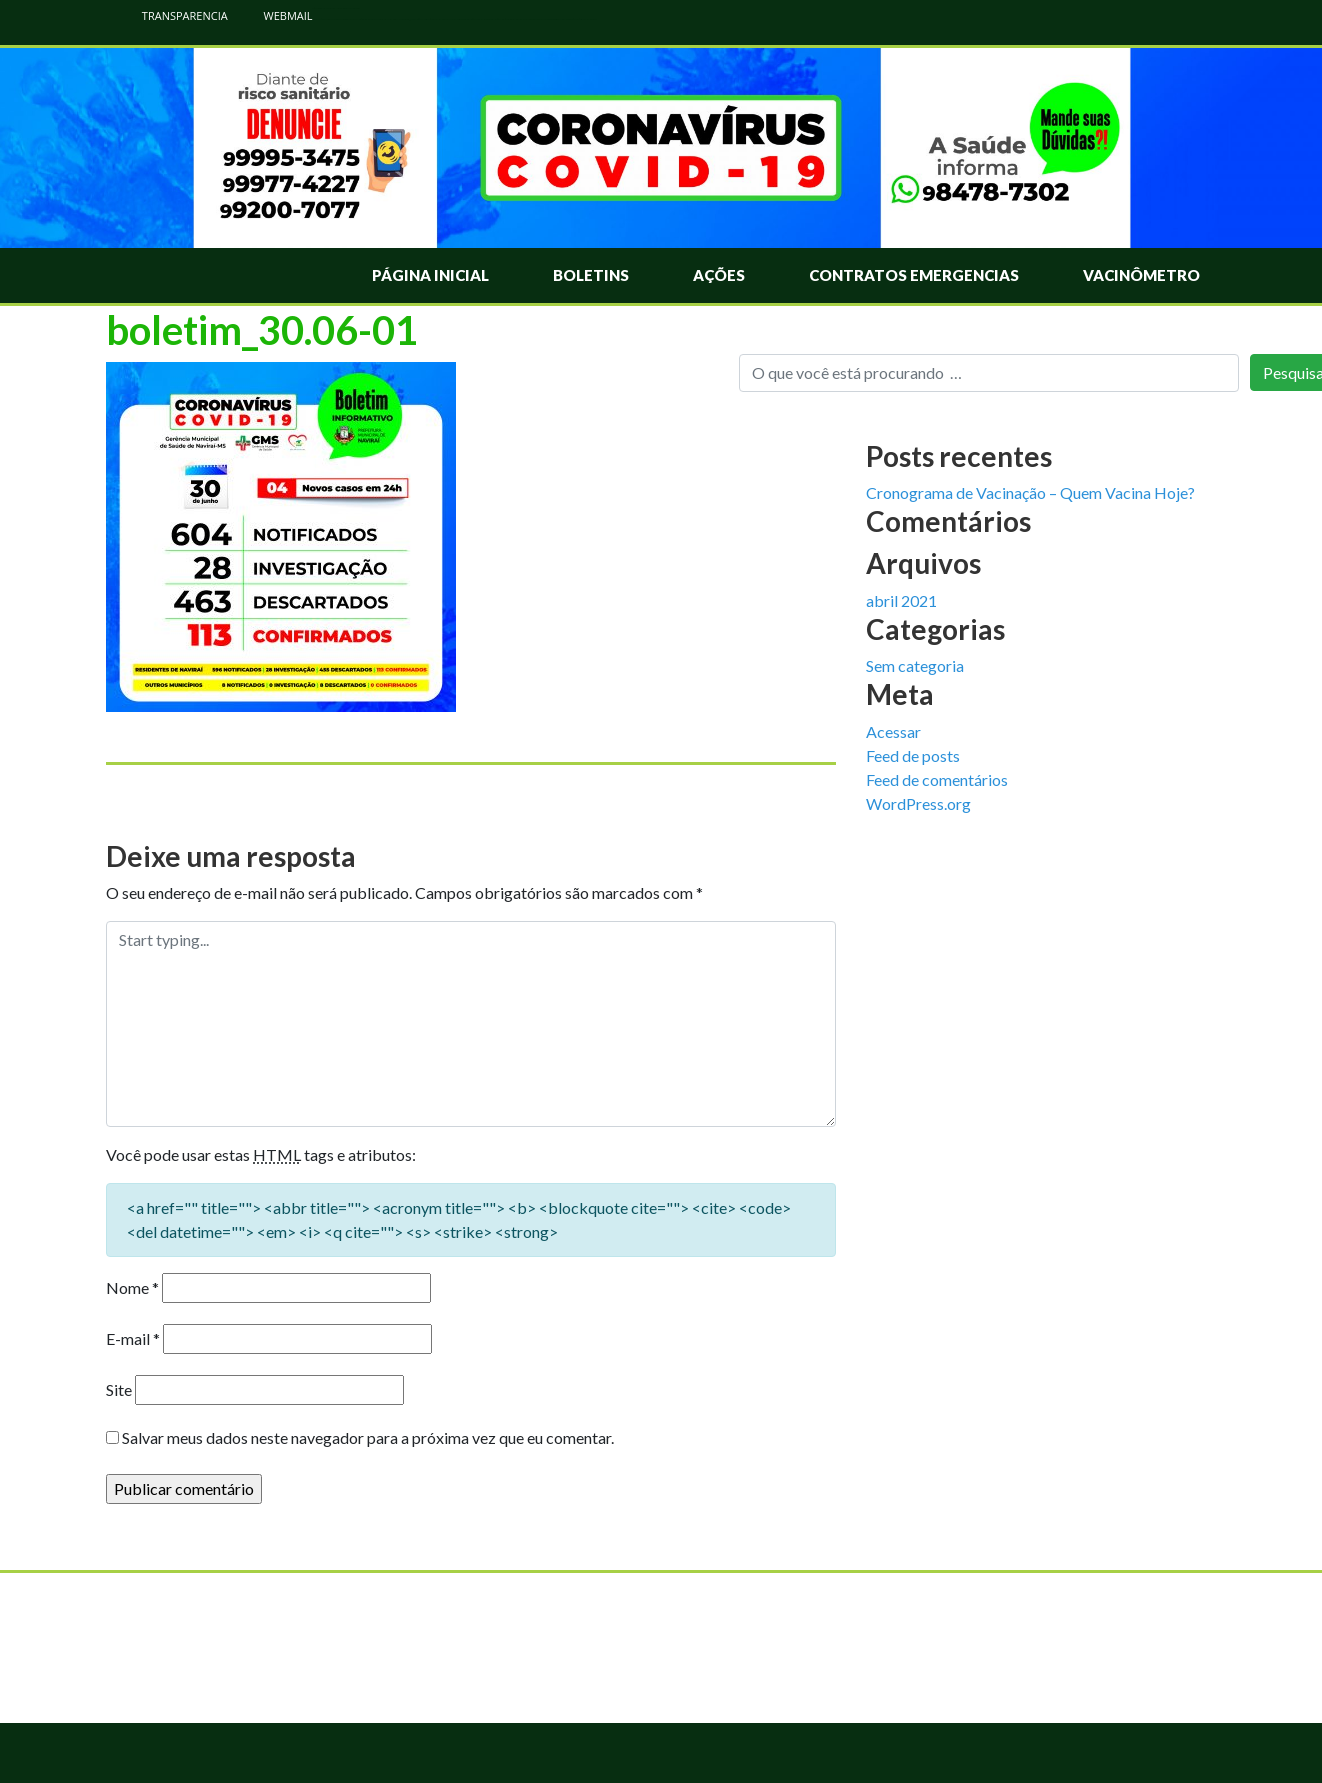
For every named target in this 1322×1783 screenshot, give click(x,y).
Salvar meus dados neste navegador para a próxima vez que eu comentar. (368, 1437)
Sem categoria (915, 665)
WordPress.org (918, 803)
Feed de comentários (937, 779)
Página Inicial (430, 275)
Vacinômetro (1141, 275)
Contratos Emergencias (914, 275)
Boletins (591, 275)
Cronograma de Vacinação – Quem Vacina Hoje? (1030, 492)
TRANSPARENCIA (174, 15)
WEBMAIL (278, 15)
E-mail (133, 1338)
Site (119, 1389)
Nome (132, 1287)
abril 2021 (901, 600)
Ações (719, 275)
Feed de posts (913, 755)
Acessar (893, 731)
